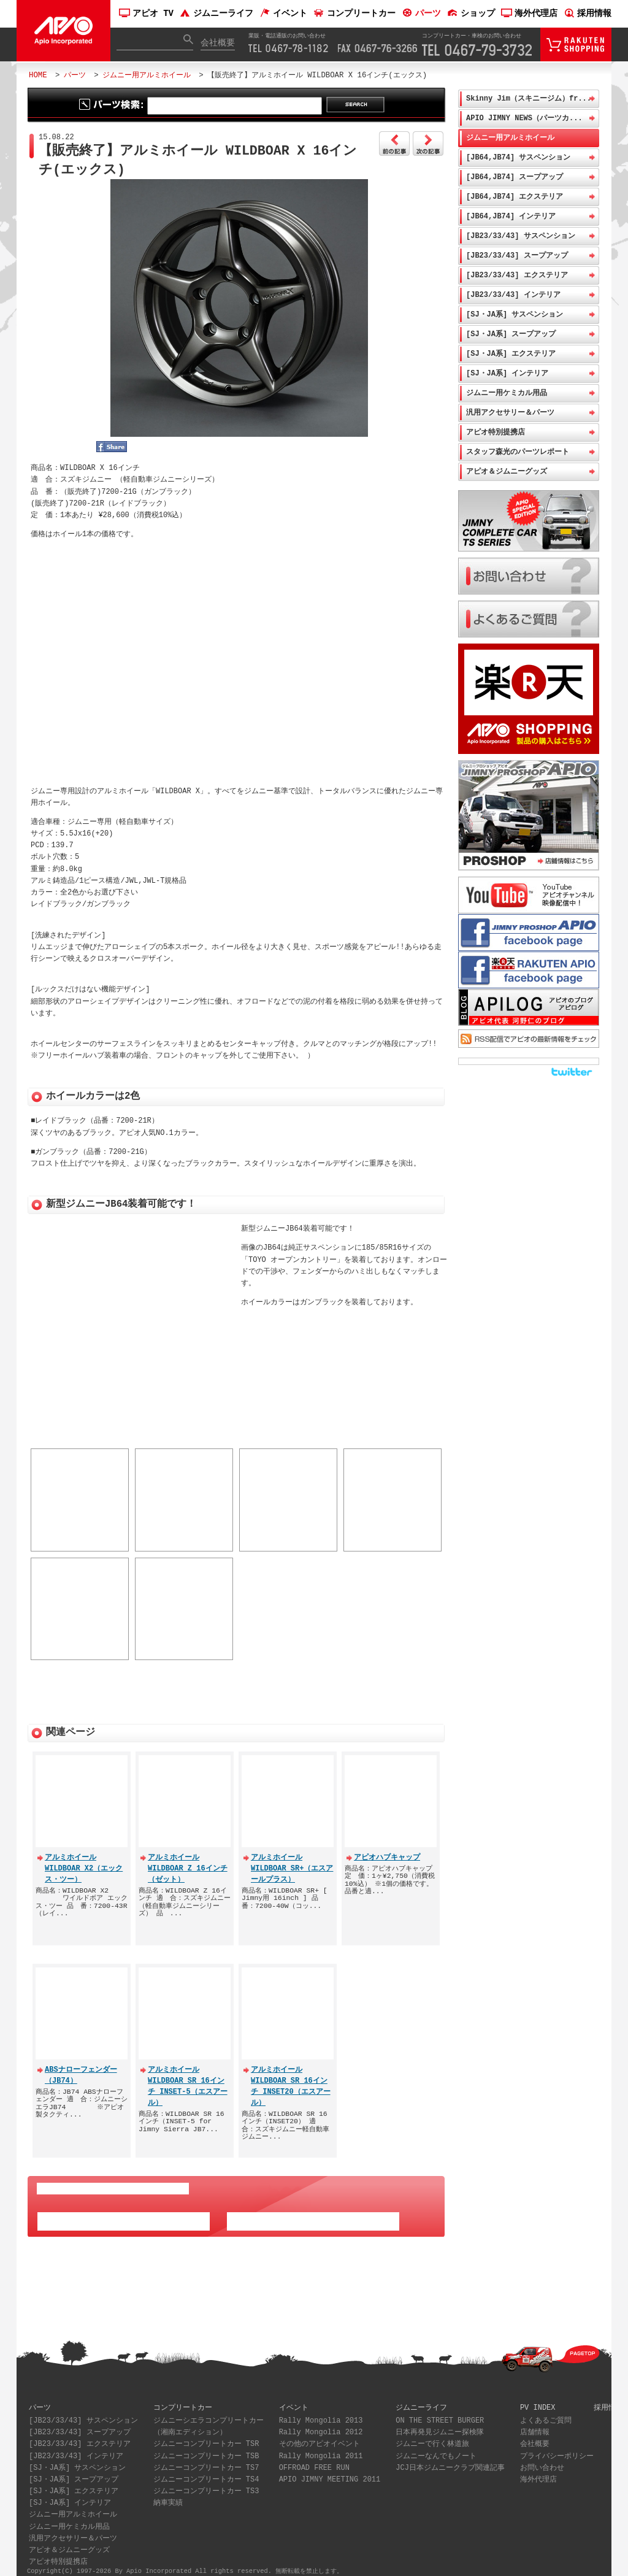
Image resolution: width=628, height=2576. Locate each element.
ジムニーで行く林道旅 (432, 2436)
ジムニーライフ (216, 14)
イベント (283, 14)
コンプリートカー (354, 14)
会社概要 (218, 43)
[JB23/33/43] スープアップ (517, 255)
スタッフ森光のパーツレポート (517, 452)
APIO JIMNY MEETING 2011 (330, 2471)
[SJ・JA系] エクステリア (511, 353)
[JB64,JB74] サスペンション (518, 157)
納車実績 (168, 2494)
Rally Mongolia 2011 (321, 2448)
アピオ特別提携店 (495, 432)
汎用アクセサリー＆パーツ (510, 412)
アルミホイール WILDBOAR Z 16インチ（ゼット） (188, 1860)
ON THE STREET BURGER (440, 2412)
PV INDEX (538, 2399)
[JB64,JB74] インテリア (511, 216)
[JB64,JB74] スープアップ (514, 177)
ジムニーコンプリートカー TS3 (206, 2483)
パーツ (421, 14)
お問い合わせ (542, 2460)
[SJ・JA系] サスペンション (514, 314)
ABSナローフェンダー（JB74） (81, 2066)
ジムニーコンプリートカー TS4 (206, 2471)
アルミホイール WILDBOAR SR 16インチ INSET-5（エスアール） (188, 2077)
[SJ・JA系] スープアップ (511, 334)
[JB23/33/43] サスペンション (520, 236)
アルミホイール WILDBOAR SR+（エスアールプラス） (292, 1860)
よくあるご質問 (546, 2412)
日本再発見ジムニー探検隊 (440, 2424)
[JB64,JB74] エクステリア (514, 196)
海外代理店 (529, 14)
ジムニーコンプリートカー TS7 (206, 2460)
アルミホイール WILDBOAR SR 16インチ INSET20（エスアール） (291, 2077)
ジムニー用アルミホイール (146, 75)
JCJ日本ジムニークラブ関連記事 (450, 2460)
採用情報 (587, 14)
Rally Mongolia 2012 (321, 2424)
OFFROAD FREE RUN (314, 2460)
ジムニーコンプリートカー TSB (206, 2448)
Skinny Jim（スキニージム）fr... (528, 98)
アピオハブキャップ (387, 1849)
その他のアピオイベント (319, 2436)
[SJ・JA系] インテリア (507, 373)
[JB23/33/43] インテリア (513, 295)
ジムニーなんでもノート (436, 2448)
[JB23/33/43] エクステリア (517, 275)
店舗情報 (535, 2424)
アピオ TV (146, 14)
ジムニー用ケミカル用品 (506, 393)
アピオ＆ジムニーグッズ (506, 471)
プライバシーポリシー (557, 2448)
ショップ (471, 14)
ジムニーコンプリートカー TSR (206, 2436)
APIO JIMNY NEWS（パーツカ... (524, 118)
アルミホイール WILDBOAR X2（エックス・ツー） (84, 1860)
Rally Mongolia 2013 (321, 2412)
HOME (38, 75)
